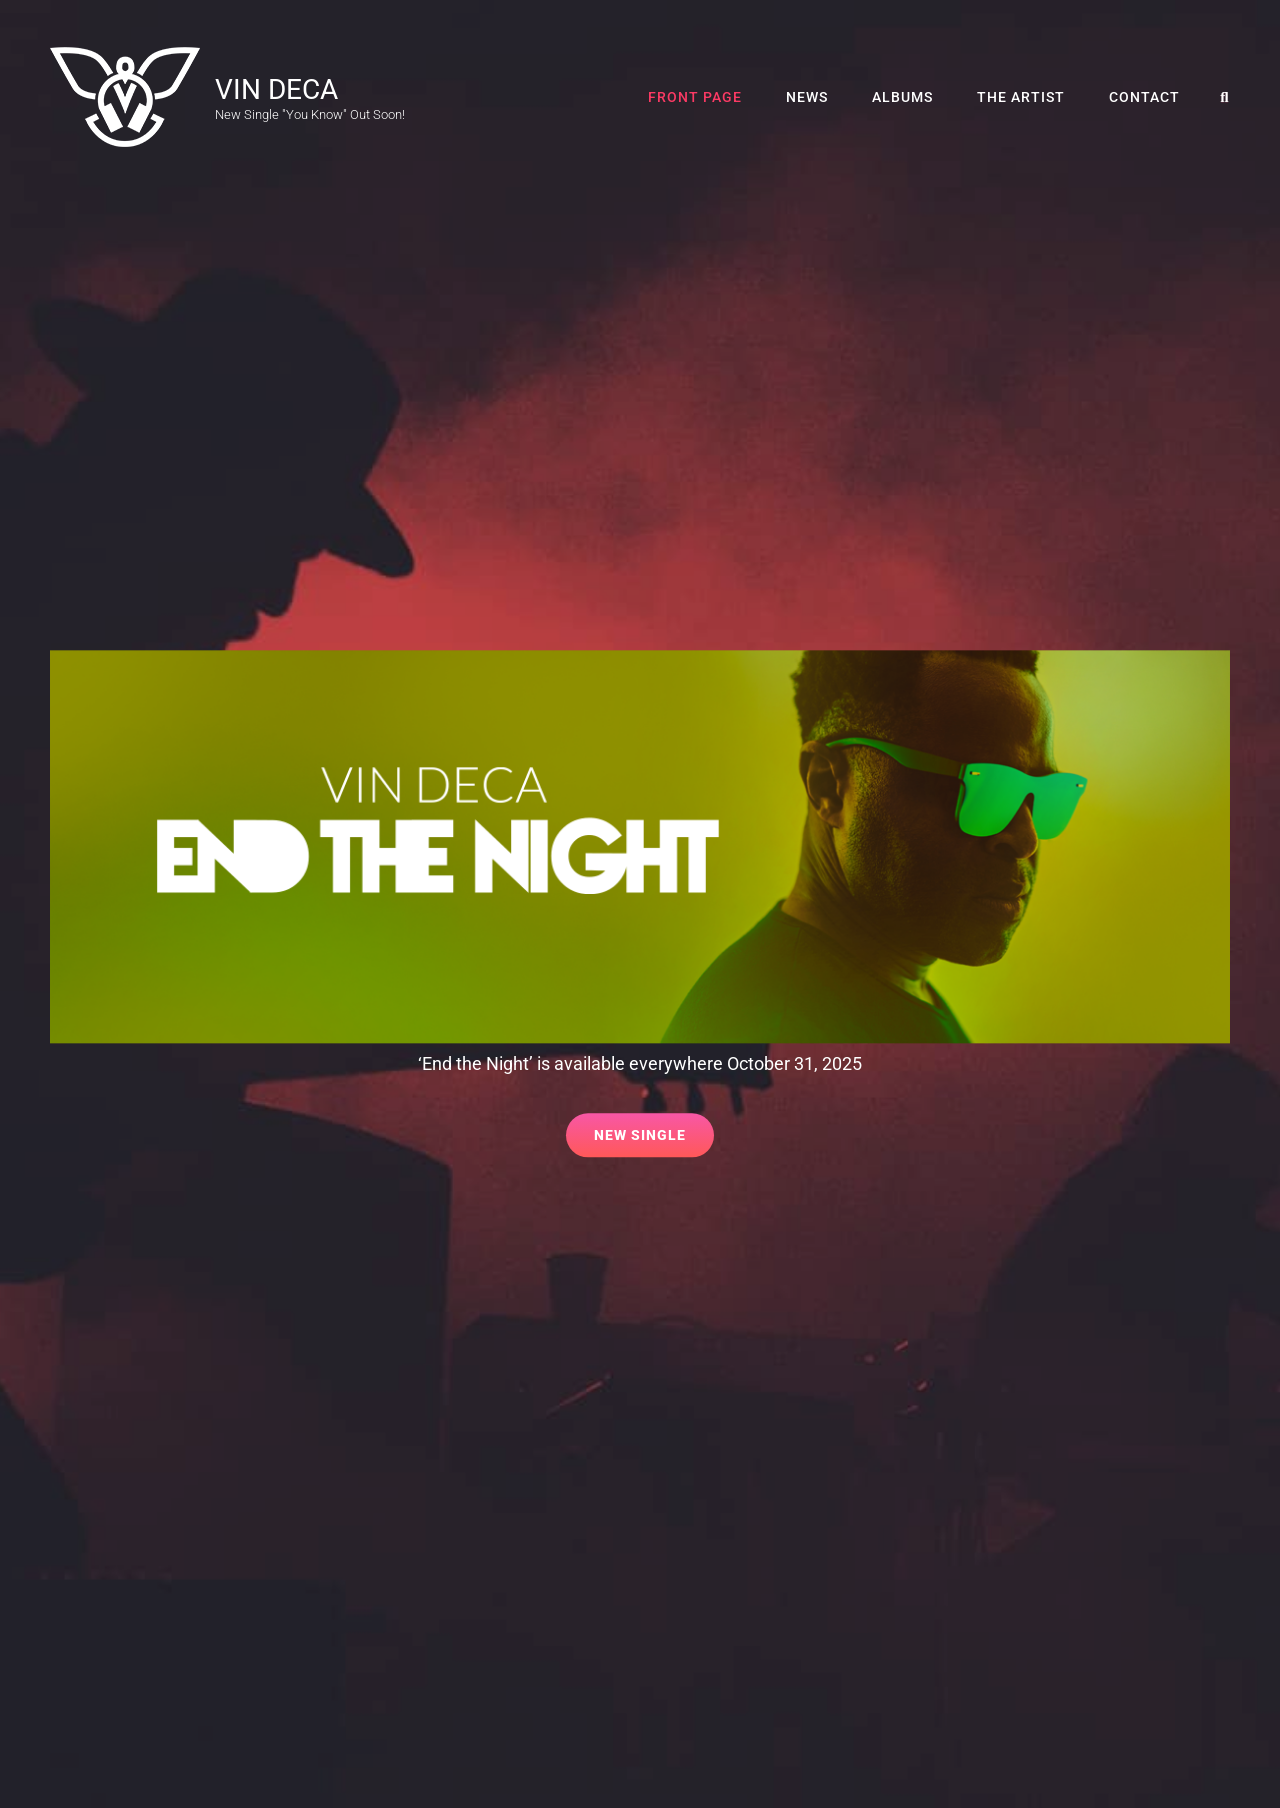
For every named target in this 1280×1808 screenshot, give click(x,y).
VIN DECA (276, 89)
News (807, 97)
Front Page (695, 97)
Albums (902, 97)
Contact (1144, 97)
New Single (654, 1129)
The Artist (1021, 97)
